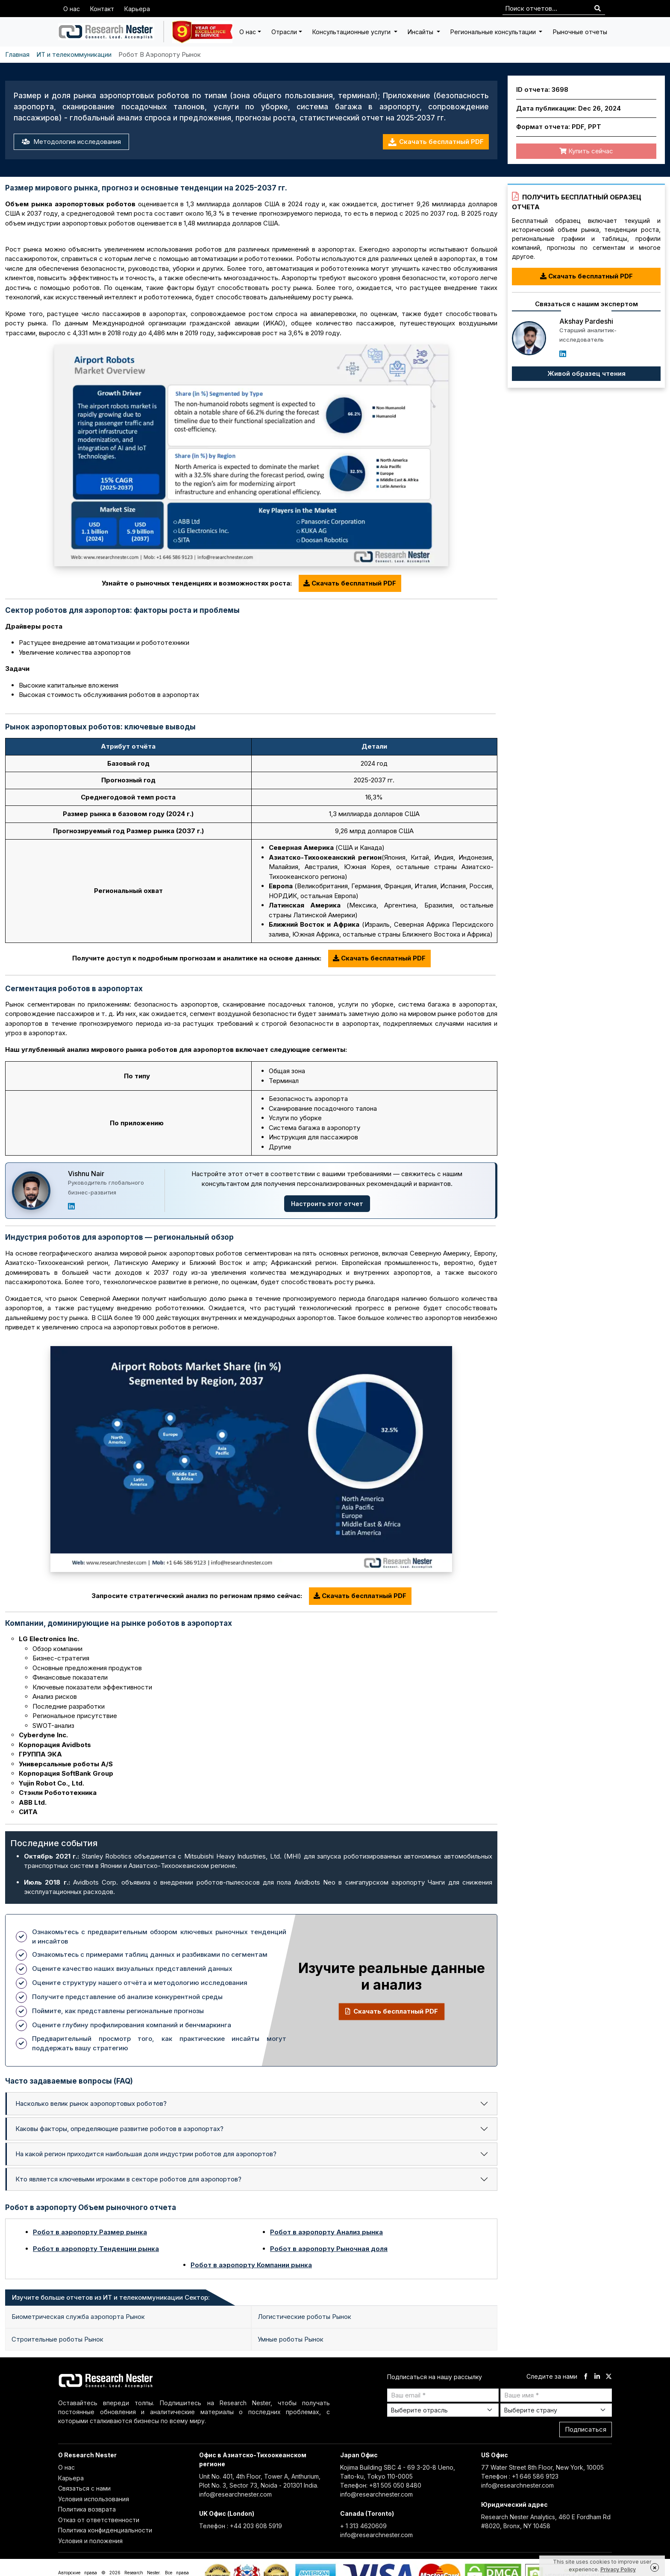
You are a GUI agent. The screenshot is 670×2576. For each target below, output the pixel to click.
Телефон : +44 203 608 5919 (240, 2525)
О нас (71, 8)
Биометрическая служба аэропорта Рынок (78, 2317)
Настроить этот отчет (327, 1203)
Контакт (102, 8)
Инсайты (421, 31)
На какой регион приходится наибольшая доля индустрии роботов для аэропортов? (145, 2154)
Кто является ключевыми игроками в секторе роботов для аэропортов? (128, 2179)
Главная (17, 54)
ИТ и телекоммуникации (74, 54)
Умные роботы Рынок (290, 2339)
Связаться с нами (84, 2488)
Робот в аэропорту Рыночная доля (329, 2249)
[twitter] (608, 2377)
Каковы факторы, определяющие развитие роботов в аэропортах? (119, 2129)
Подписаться (585, 2429)
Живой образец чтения (586, 373)
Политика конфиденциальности (105, 2530)
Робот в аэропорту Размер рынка (90, 2232)
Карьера (137, 8)
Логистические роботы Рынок (304, 2317)
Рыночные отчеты (580, 31)
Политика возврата (87, 2509)
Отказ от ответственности (98, 2519)
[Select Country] (556, 2410)
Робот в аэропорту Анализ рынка (326, 2232)
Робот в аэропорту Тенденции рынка (96, 2249)
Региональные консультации (494, 31)
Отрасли (284, 31)
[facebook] (585, 2377)
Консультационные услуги (352, 31)
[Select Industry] (443, 2410)
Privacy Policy (618, 2569)
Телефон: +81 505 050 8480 (380, 2485)
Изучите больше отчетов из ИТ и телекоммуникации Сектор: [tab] (111, 2297)
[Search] (597, 8)
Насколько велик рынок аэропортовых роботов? (91, 2103)
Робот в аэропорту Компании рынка (251, 2265)
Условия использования (93, 2499)
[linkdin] (597, 2377)
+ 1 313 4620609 (363, 2525)
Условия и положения (90, 2540)
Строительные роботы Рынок (57, 2339)
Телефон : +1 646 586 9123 (519, 2476)
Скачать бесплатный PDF (436, 142)
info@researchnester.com (235, 2494)
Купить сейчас (586, 151)
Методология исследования (71, 142)
